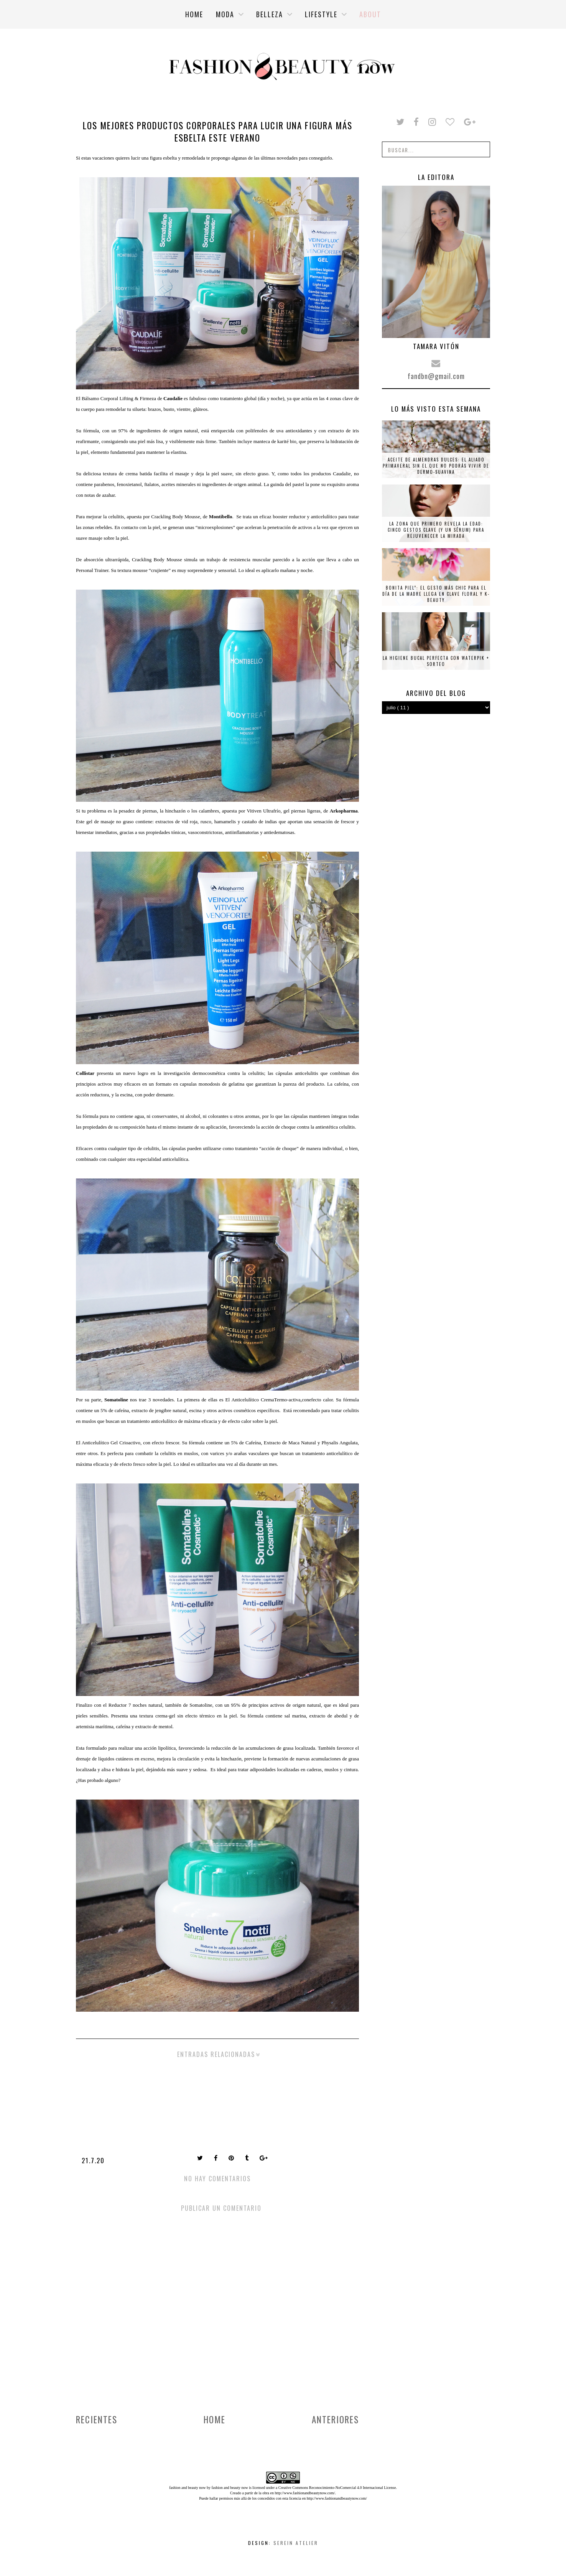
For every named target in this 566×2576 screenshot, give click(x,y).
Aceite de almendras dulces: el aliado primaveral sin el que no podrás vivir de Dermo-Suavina (436, 466)
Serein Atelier (295, 2543)
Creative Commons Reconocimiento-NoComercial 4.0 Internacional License (337, 2487)
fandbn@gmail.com (436, 376)
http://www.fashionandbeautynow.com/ (305, 2493)
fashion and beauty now (229, 2487)
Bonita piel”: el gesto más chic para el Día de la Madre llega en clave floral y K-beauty (436, 594)
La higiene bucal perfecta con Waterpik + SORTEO (436, 661)
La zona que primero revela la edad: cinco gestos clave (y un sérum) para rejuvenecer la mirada (436, 530)
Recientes (96, 2419)
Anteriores (335, 2419)
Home (214, 2419)
